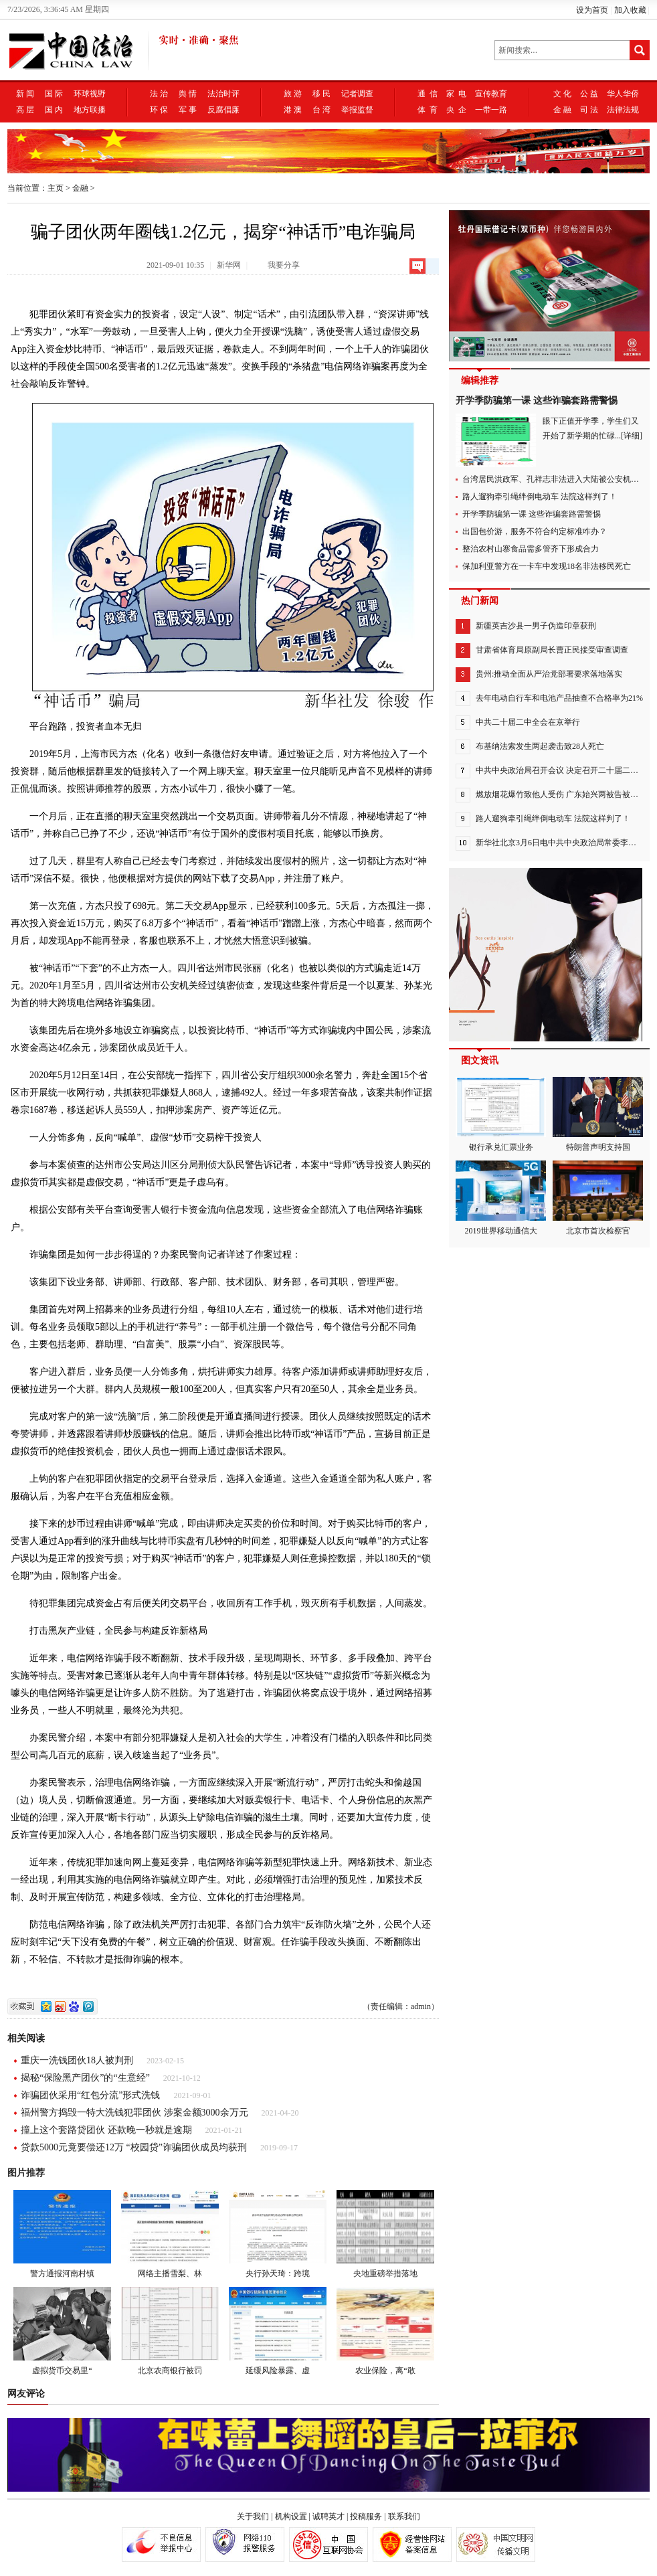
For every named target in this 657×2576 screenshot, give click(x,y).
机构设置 (291, 2516)
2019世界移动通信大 (501, 1198)
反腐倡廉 (223, 109)
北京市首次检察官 (598, 1198)
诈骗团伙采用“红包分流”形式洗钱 (90, 2095)
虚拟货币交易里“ (62, 2331)
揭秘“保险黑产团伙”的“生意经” (85, 2078)
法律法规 (623, 109)
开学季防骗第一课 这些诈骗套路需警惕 (537, 401)
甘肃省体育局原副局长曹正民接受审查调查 (552, 650)
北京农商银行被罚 (170, 2331)
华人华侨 (623, 93)
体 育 (427, 109)
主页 (56, 188)
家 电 (456, 93)
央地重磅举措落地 (385, 2234)
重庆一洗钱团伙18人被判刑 (77, 2060)
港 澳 (293, 109)
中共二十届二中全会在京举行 (528, 722)
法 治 (159, 93)
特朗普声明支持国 (598, 1114)
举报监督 (357, 109)
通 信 (427, 93)
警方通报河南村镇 (62, 2234)
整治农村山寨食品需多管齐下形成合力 (530, 548)
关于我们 (253, 2516)
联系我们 (404, 2516)
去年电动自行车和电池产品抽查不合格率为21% (559, 698)
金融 (80, 188)
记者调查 (357, 93)
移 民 (321, 93)
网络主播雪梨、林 (170, 2234)
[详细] (631, 435)
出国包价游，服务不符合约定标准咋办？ (534, 531)
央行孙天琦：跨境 (277, 2234)
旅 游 (293, 93)
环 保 (159, 109)
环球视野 (90, 93)
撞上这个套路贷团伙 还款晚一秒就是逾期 (106, 2130)
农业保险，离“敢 (385, 2331)
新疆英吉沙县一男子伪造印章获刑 (536, 625)
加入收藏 (630, 10)
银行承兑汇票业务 (501, 1114)
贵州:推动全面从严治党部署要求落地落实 (549, 674)
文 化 (562, 93)
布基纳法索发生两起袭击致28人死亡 (540, 746)
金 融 (562, 109)
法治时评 (223, 93)
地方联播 (90, 109)
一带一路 (491, 109)
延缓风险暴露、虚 (277, 2331)
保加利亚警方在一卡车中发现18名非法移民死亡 (546, 566)
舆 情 (188, 93)
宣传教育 (491, 93)
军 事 (188, 109)
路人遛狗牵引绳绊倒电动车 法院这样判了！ (539, 496)
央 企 (456, 109)
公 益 (589, 93)
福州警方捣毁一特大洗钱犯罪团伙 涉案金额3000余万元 (134, 2113)
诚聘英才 (328, 2516)
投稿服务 (366, 2516)
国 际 (54, 93)
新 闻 (25, 93)
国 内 (54, 109)
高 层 (25, 109)
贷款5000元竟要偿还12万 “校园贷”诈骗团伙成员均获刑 (134, 2147)
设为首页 (592, 10)
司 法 (589, 109)
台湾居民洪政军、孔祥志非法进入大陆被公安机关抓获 (558, 479)
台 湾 (321, 109)
